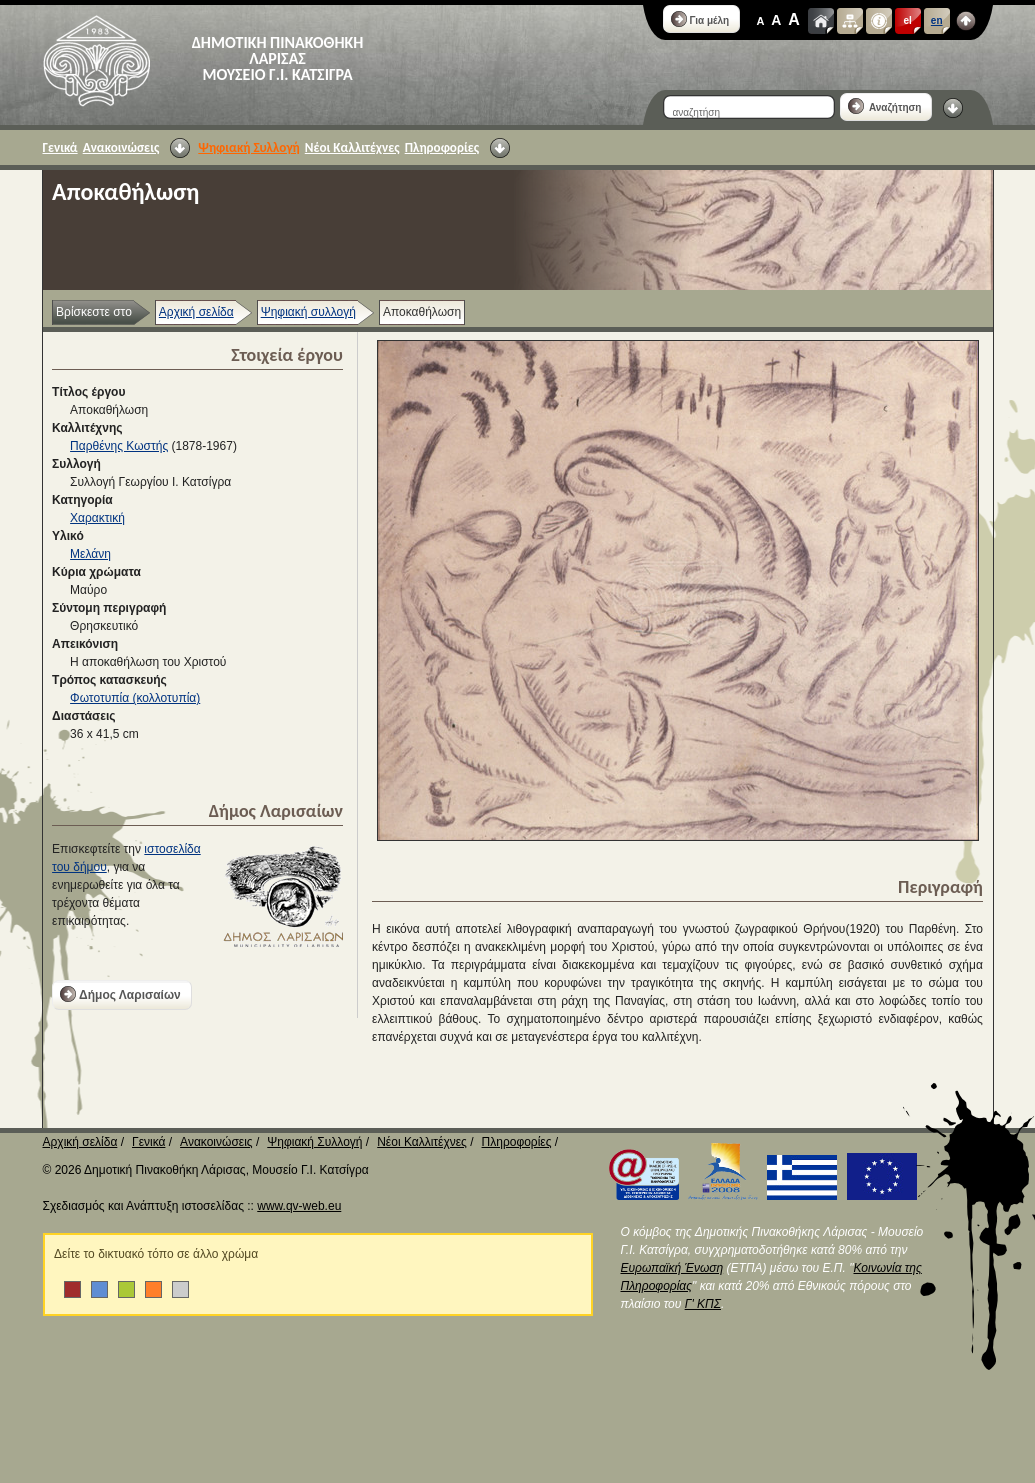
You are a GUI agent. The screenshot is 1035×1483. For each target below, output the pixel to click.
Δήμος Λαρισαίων (120, 994)
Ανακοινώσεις (121, 147)
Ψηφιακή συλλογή (308, 312)
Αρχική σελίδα (196, 312)
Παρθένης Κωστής (119, 446)
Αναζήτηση (885, 106)
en (937, 20)
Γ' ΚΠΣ (703, 1304)
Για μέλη (700, 19)
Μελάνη (90, 554)
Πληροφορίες (442, 147)
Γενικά (60, 147)
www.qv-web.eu (299, 1206)
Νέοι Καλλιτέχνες (352, 147)
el (908, 20)
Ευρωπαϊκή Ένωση (672, 1268)
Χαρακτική (97, 518)
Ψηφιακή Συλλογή (248, 147)
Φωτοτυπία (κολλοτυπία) (135, 698)
